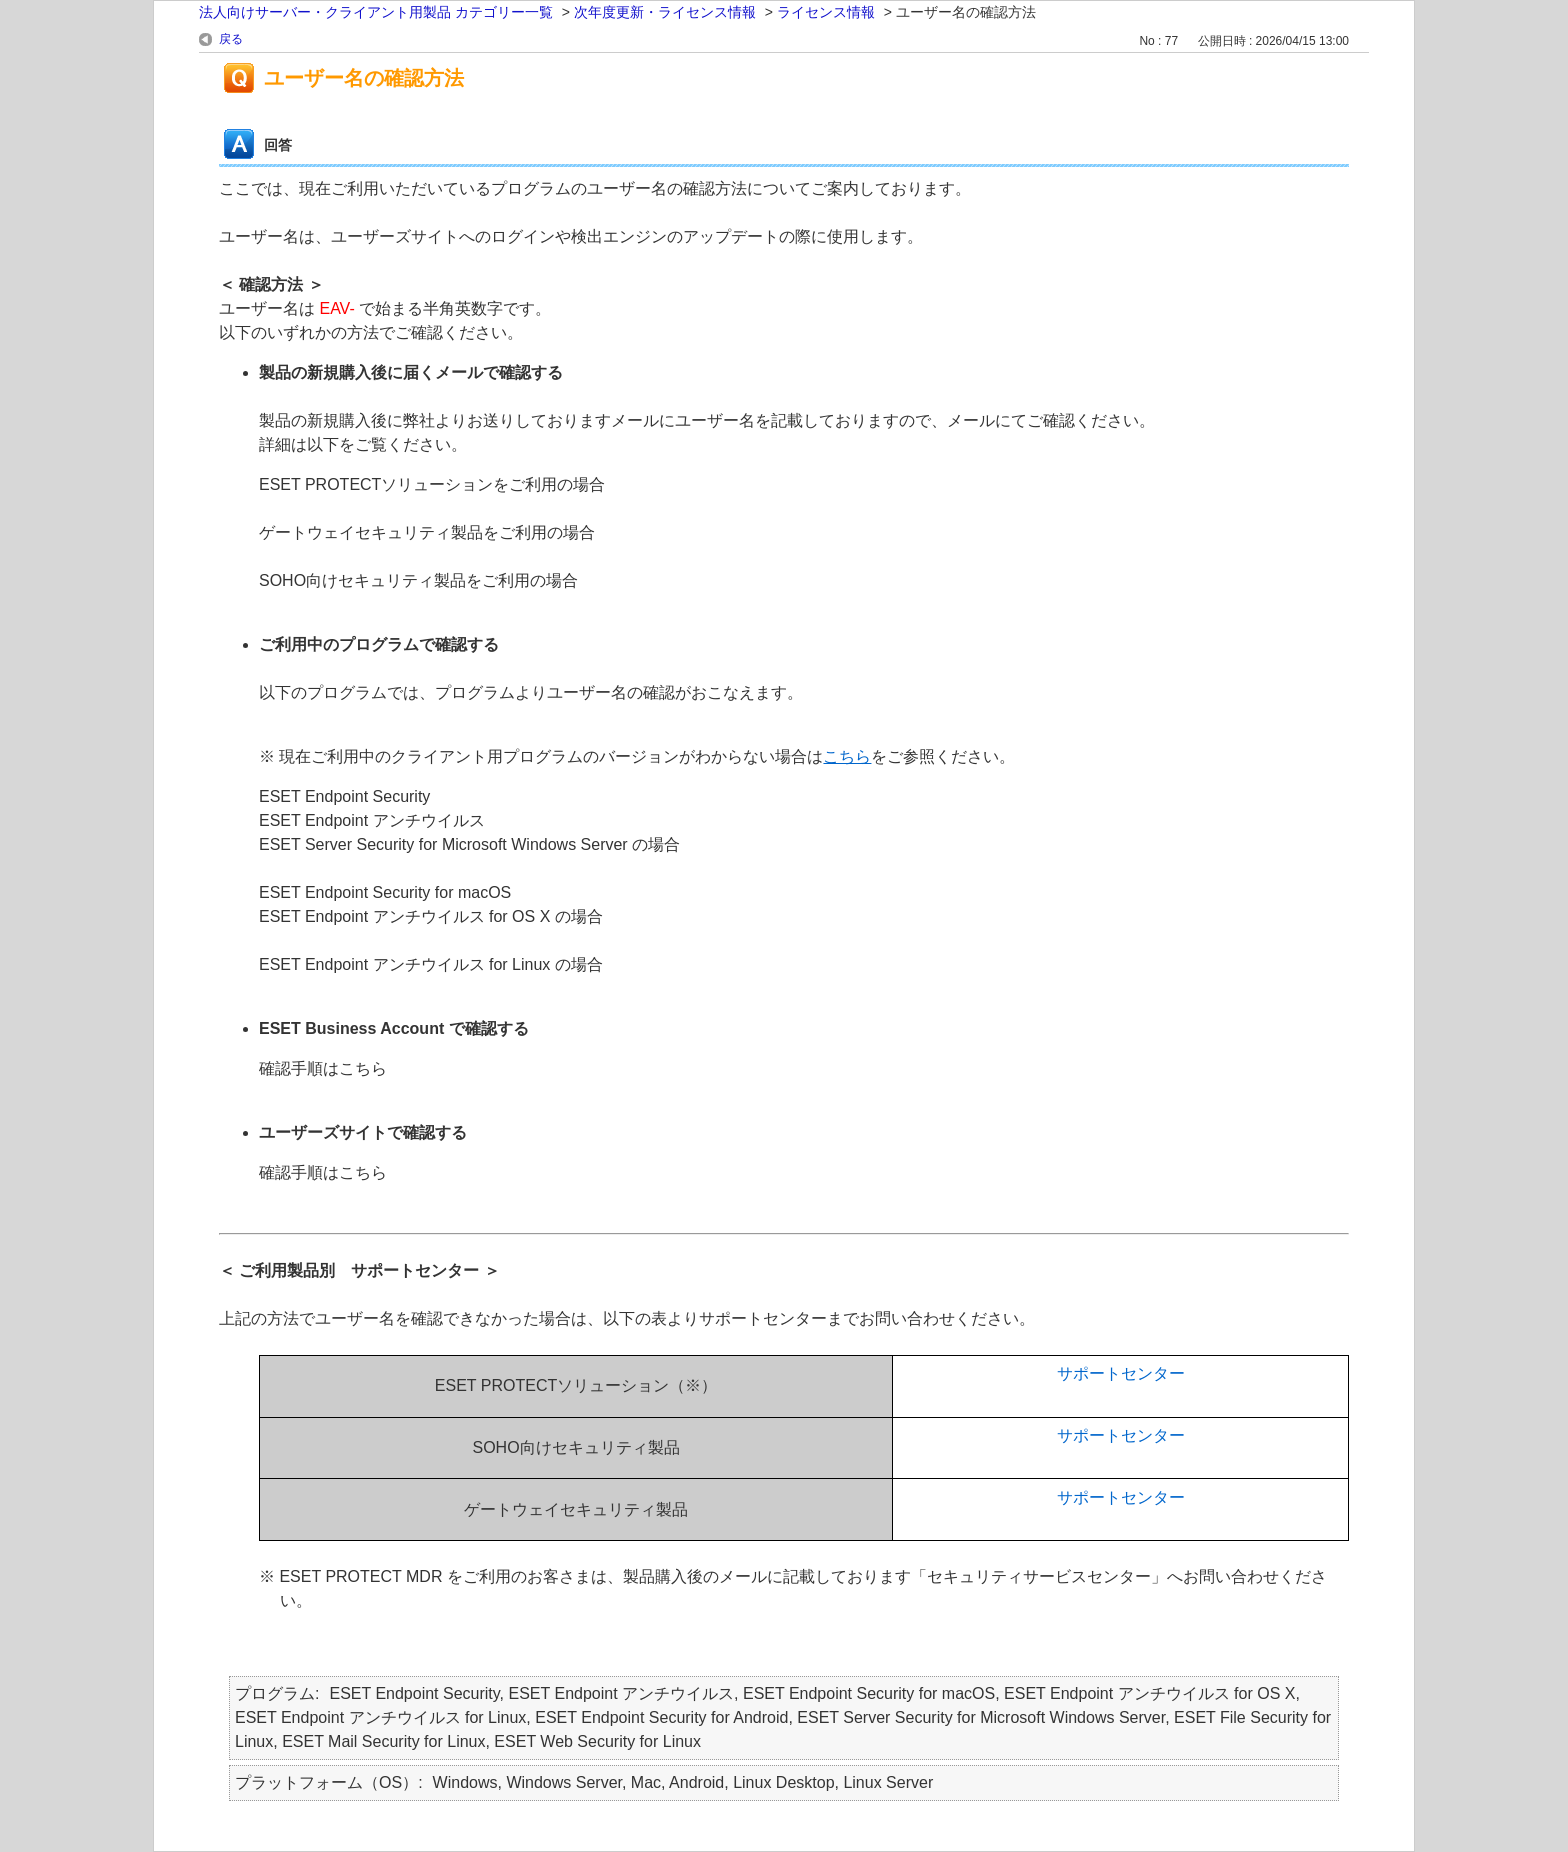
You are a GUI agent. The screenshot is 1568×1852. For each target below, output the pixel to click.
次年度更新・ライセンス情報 (665, 12)
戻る (231, 39)
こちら (847, 756)
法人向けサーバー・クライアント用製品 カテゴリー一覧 (376, 12)
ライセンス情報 (826, 12)
